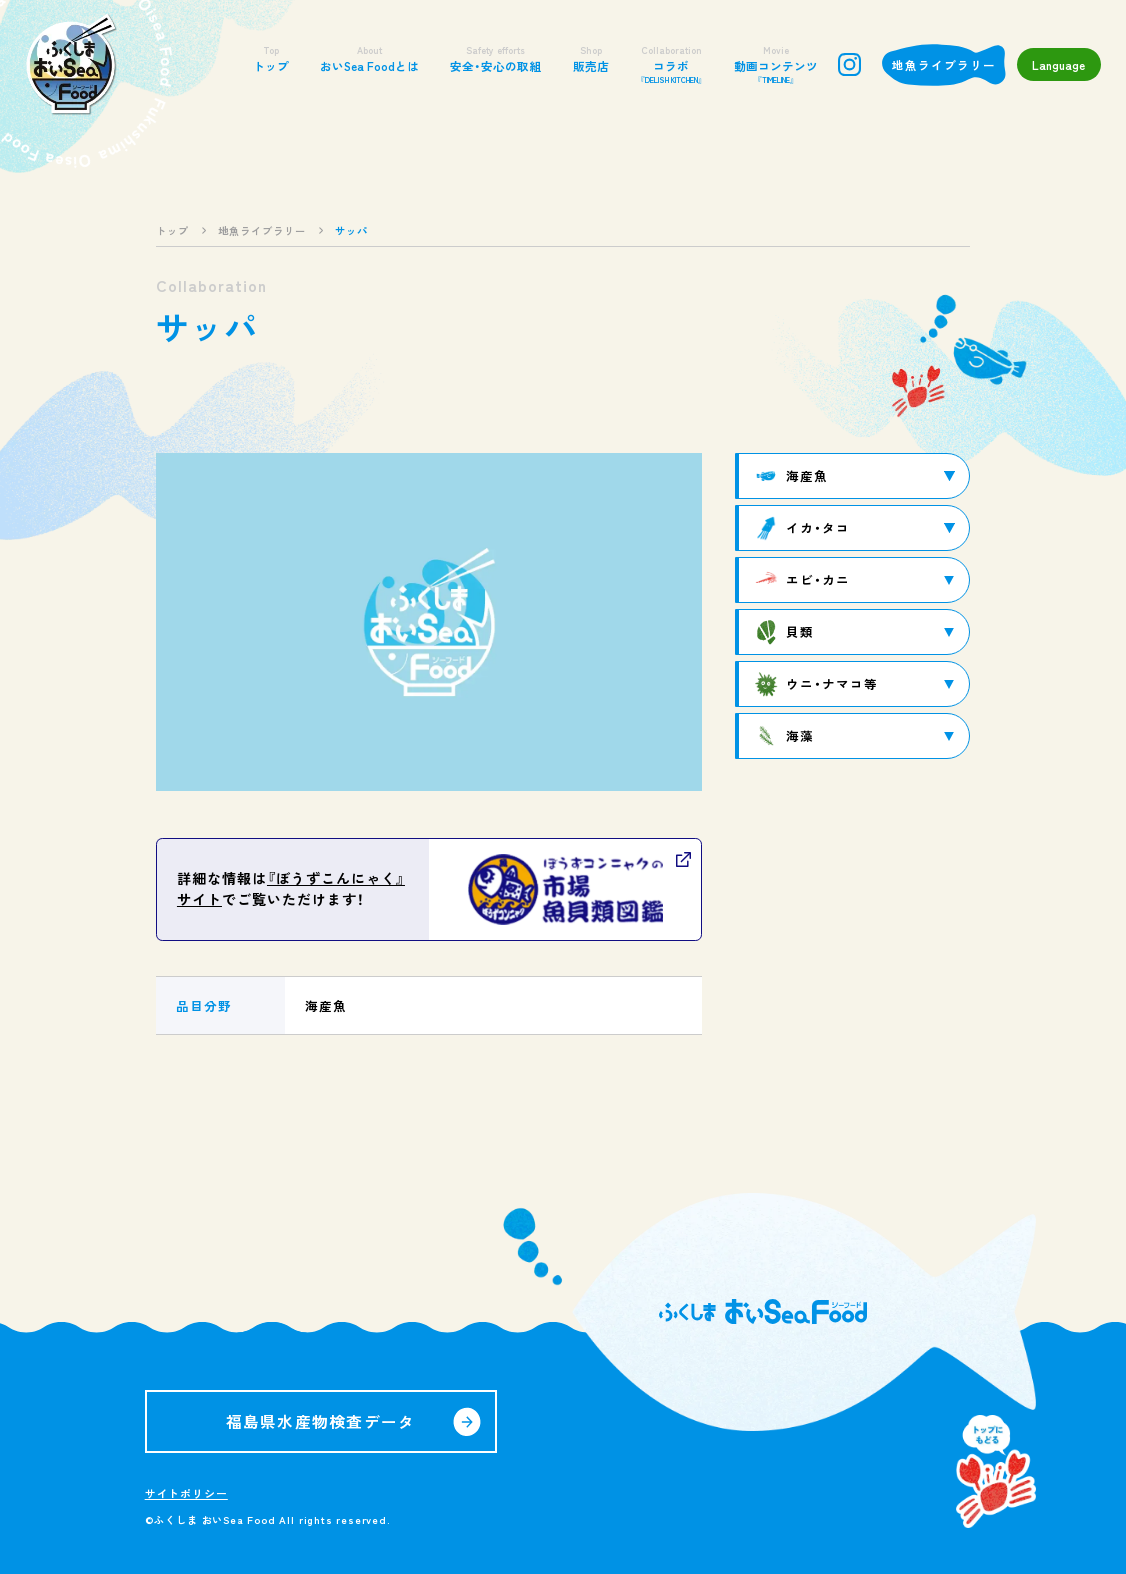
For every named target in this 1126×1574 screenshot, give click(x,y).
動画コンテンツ (776, 64)
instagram (849, 64)
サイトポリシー (186, 1493)
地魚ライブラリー (944, 64)
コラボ (671, 64)
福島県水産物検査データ (321, 1421)
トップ (271, 58)
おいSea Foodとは (369, 58)
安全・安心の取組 (495, 58)
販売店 (591, 58)
